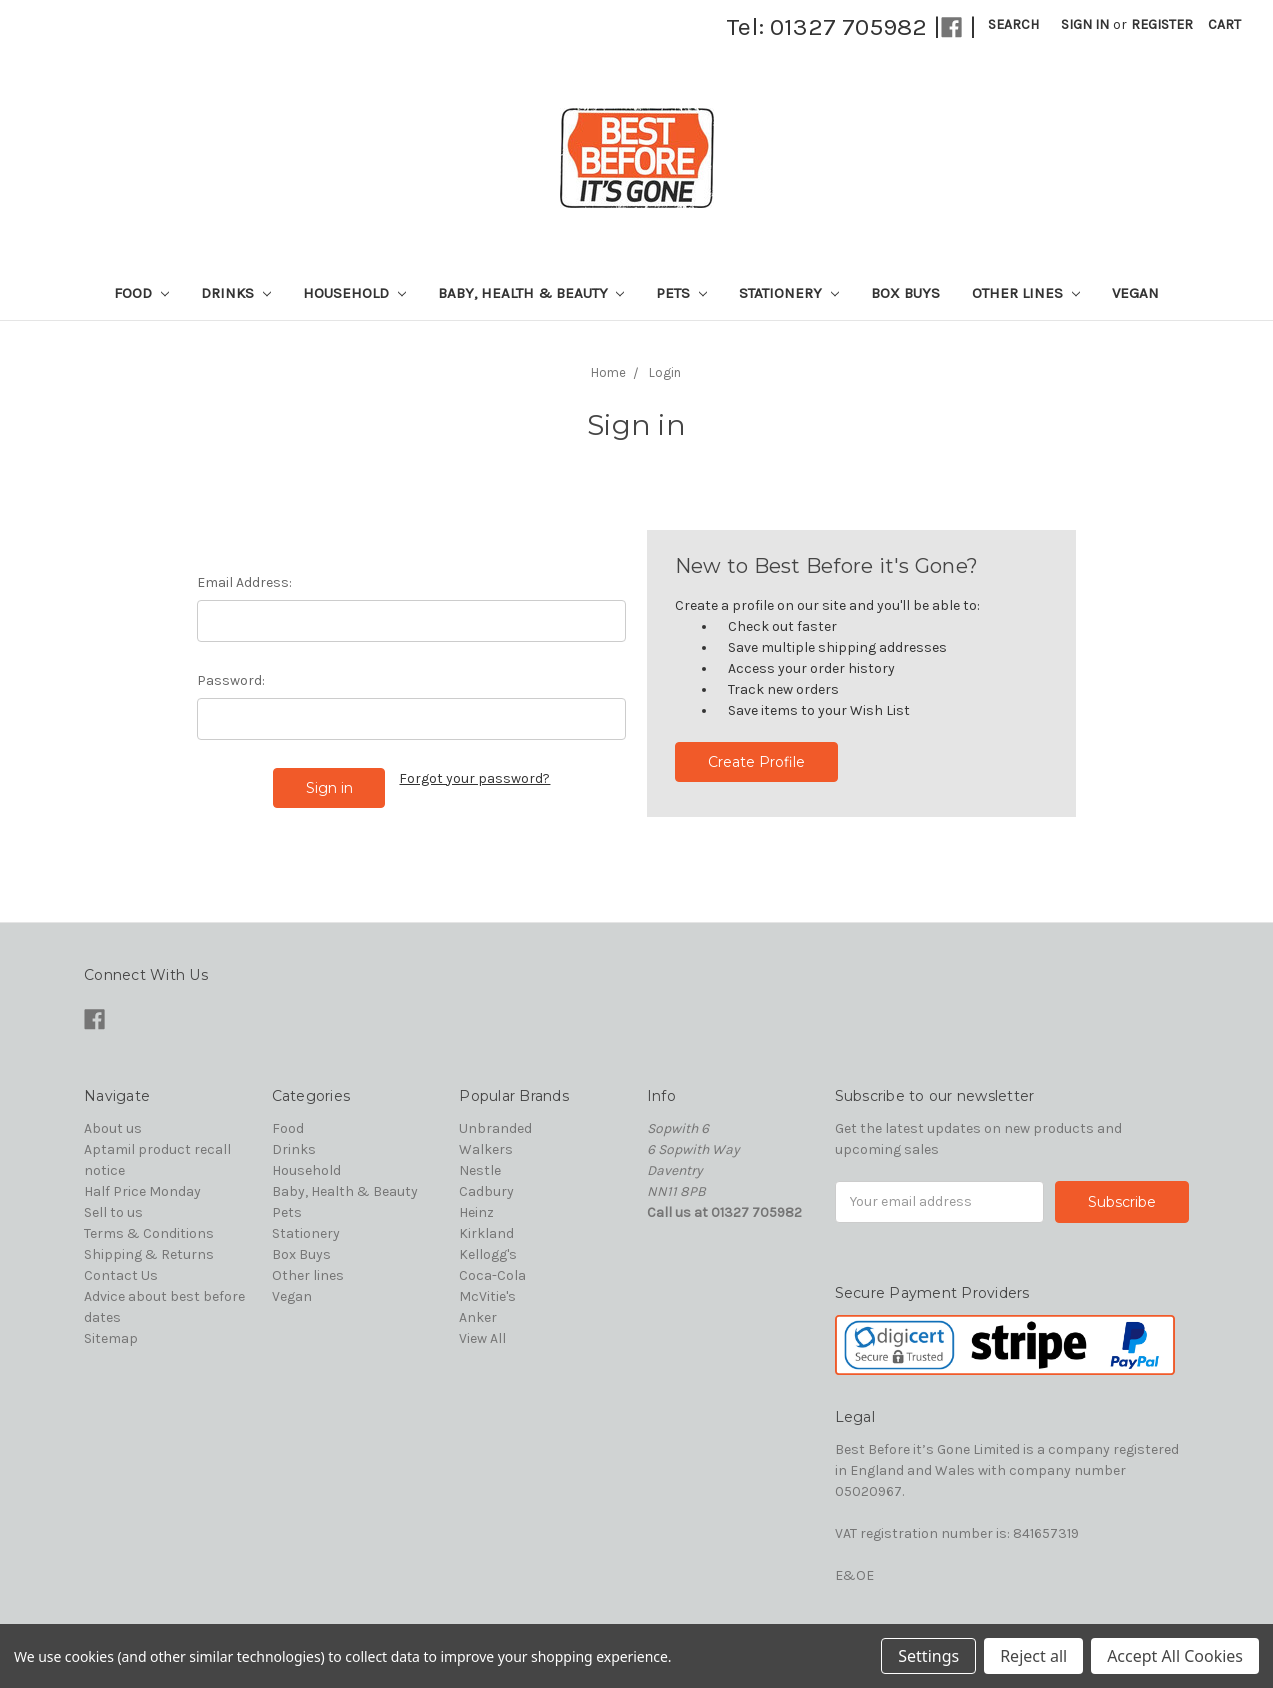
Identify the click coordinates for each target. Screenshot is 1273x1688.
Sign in (1085, 24)
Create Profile (756, 762)
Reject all (1033, 1656)
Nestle (480, 1170)
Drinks (236, 293)
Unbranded (495, 1128)
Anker (478, 1317)
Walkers (486, 1149)
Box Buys (905, 293)
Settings (928, 1656)
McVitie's (487, 1296)
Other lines (1026, 293)
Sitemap (111, 1338)
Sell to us (113, 1212)
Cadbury (486, 1191)
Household (354, 293)
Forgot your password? (474, 778)
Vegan (1135, 293)
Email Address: (244, 582)
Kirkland (486, 1233)
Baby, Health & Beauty (531, 293)
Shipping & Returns (149, 1254)
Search (1013, 24)
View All (482, 1338)
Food (141, 293)
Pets (681, 293)
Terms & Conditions (149, 1233)
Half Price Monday (142, 1191)
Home (608, 372)
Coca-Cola (492, 1275)
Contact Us (121, 1275)
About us (113, 1128)
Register (1162, 24)
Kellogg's (488, 1254)
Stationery (789, 293)
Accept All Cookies (1175, 1656)
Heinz (476, 1212)
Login (665, 372)
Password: (231, 680)
